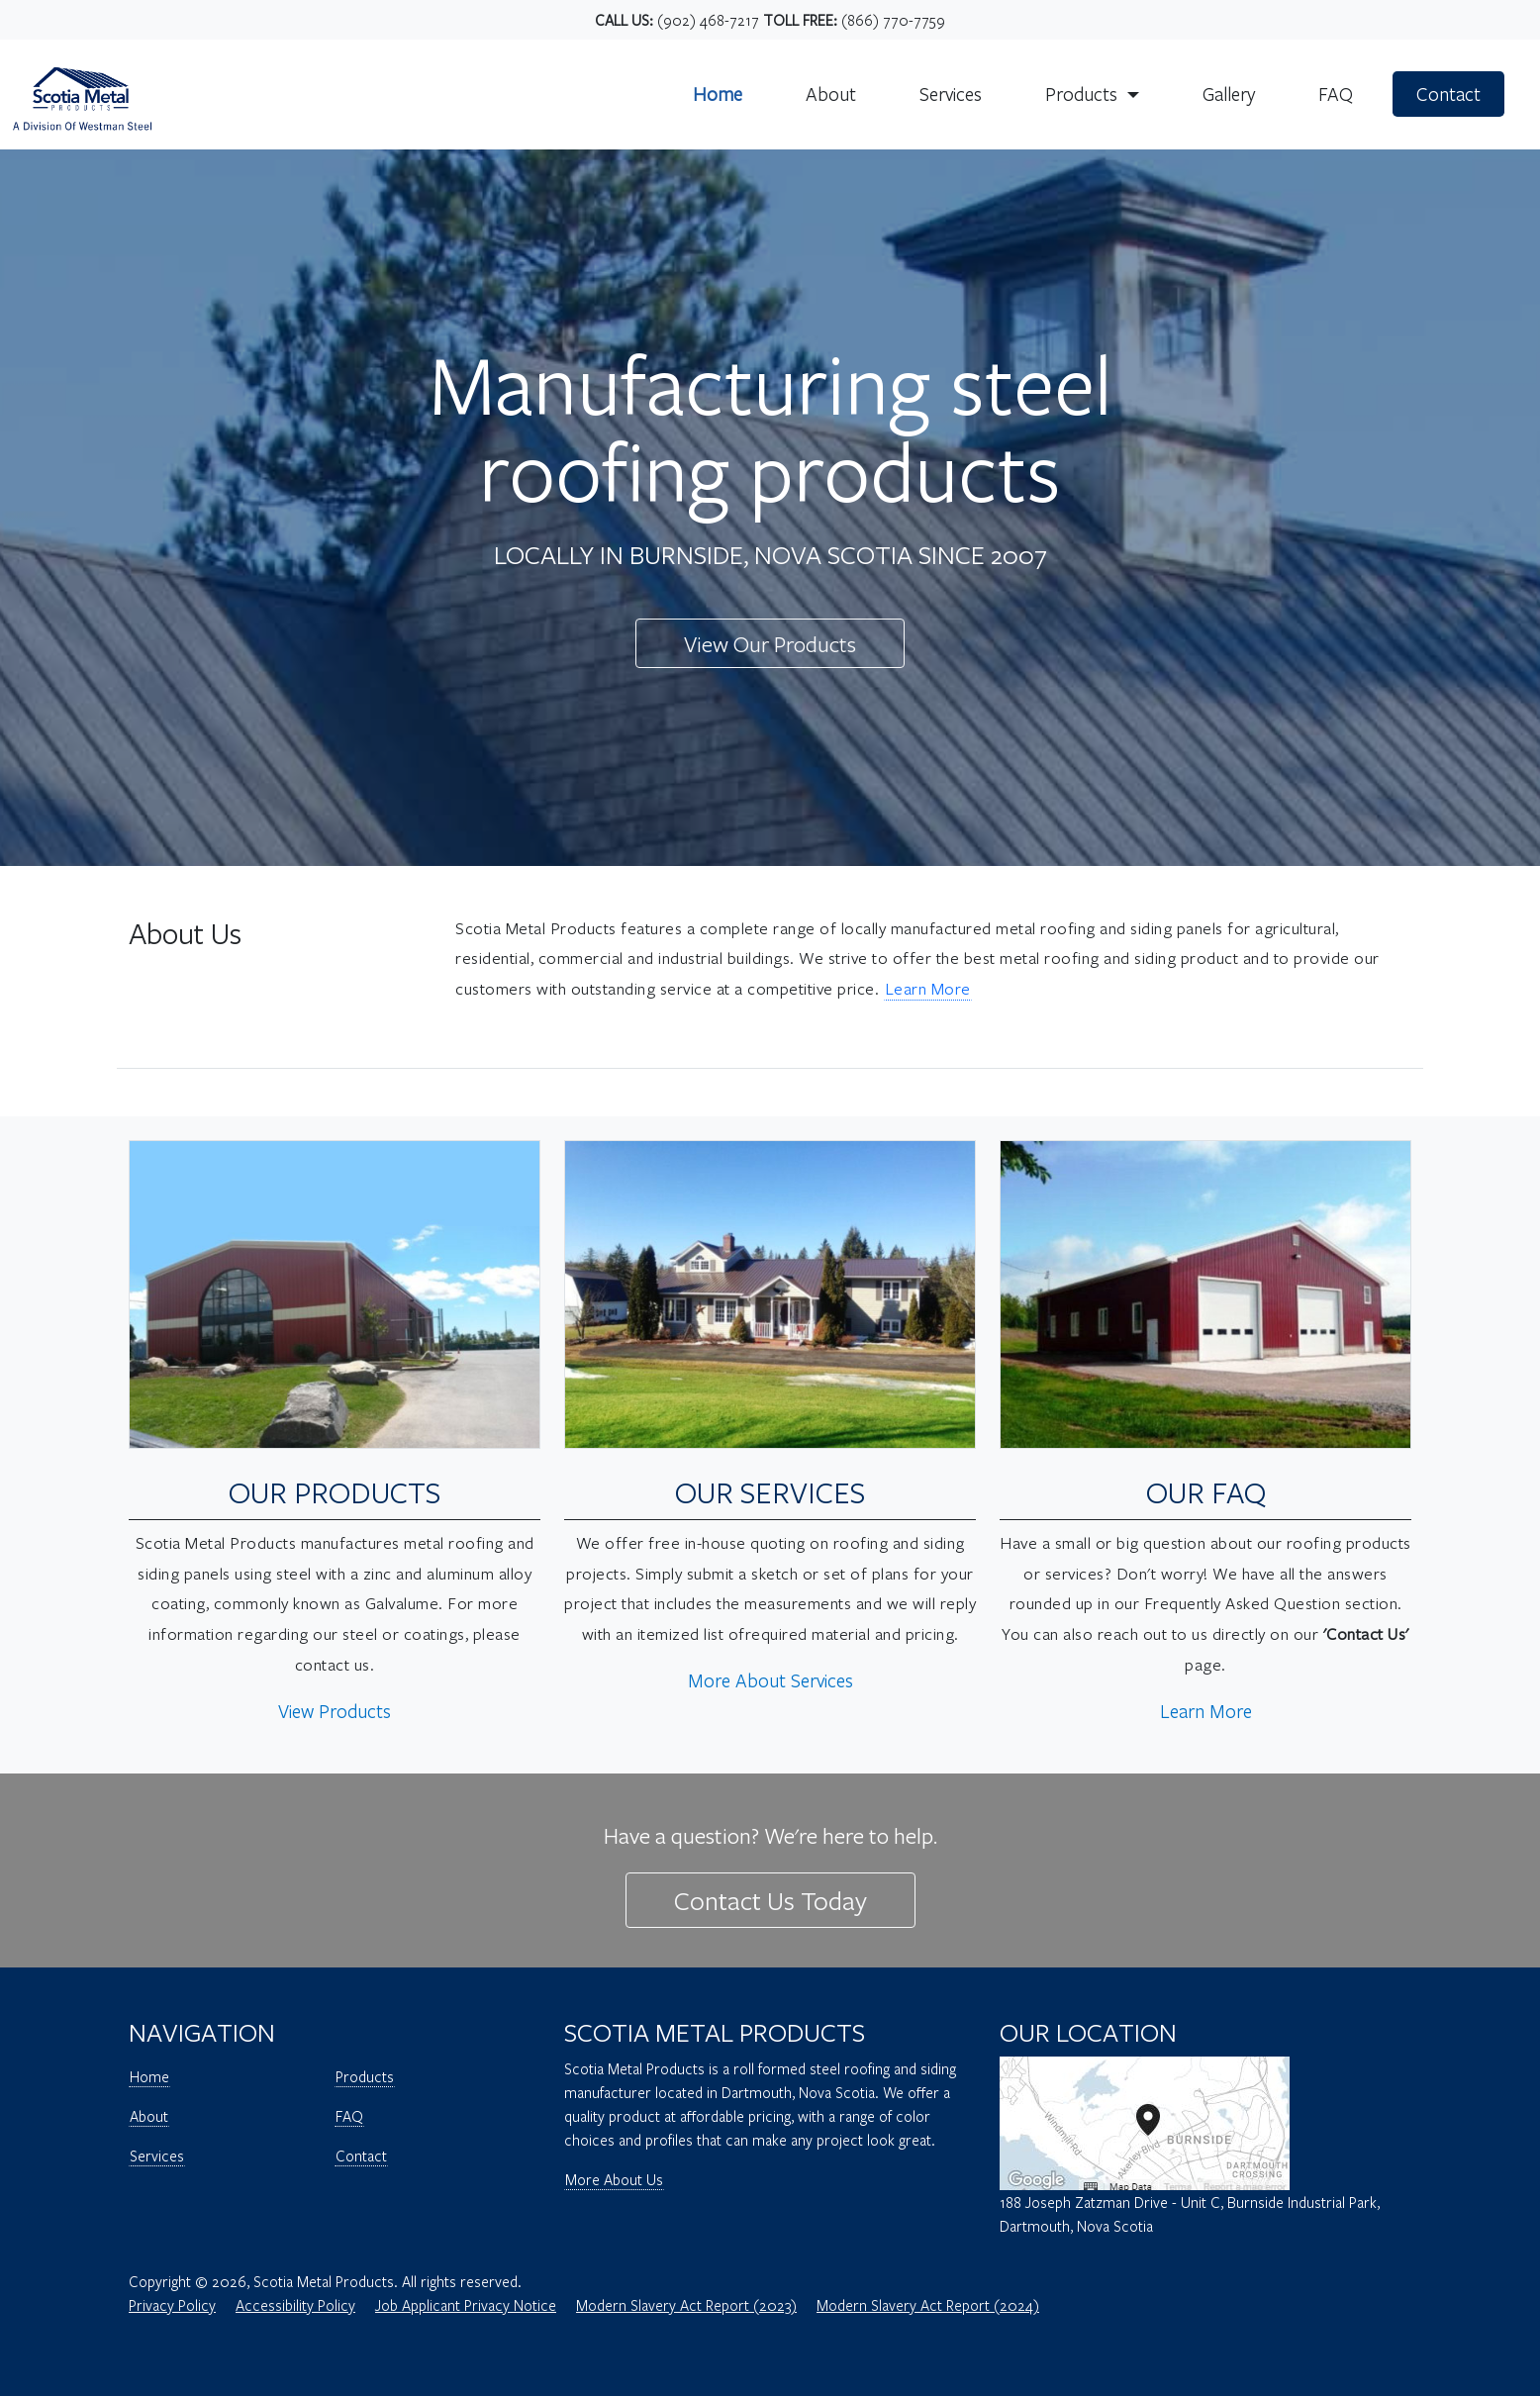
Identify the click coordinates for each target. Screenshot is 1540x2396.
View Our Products (770, 643)
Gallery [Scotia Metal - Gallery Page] (1229, 93)
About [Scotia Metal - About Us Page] (831, 93)
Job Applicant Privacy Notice (465, 2305)
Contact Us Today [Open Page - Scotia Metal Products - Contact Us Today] (770, 1899)
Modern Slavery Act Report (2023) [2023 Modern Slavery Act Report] (686, 2305)
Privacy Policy (172, 2305)
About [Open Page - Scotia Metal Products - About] (149, 2116)
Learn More (928, 989)
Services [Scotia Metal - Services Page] (950, 93)
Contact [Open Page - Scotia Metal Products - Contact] (361, 2155)
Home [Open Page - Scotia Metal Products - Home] (149, 2076)
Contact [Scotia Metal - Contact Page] (1448, 93)
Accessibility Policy (295, 2305)
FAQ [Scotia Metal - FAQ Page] (1335, 93)
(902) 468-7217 (708, 20)
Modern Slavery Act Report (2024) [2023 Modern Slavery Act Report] (928, 2305)
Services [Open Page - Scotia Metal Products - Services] (157, 2155)
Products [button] (1083, 93)
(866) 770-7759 (893, 20)
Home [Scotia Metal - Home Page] (717, 93)
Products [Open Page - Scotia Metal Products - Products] (365, 2076)
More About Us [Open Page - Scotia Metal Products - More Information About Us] (614, 2179)
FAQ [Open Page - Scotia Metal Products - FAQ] (349, 2116)
